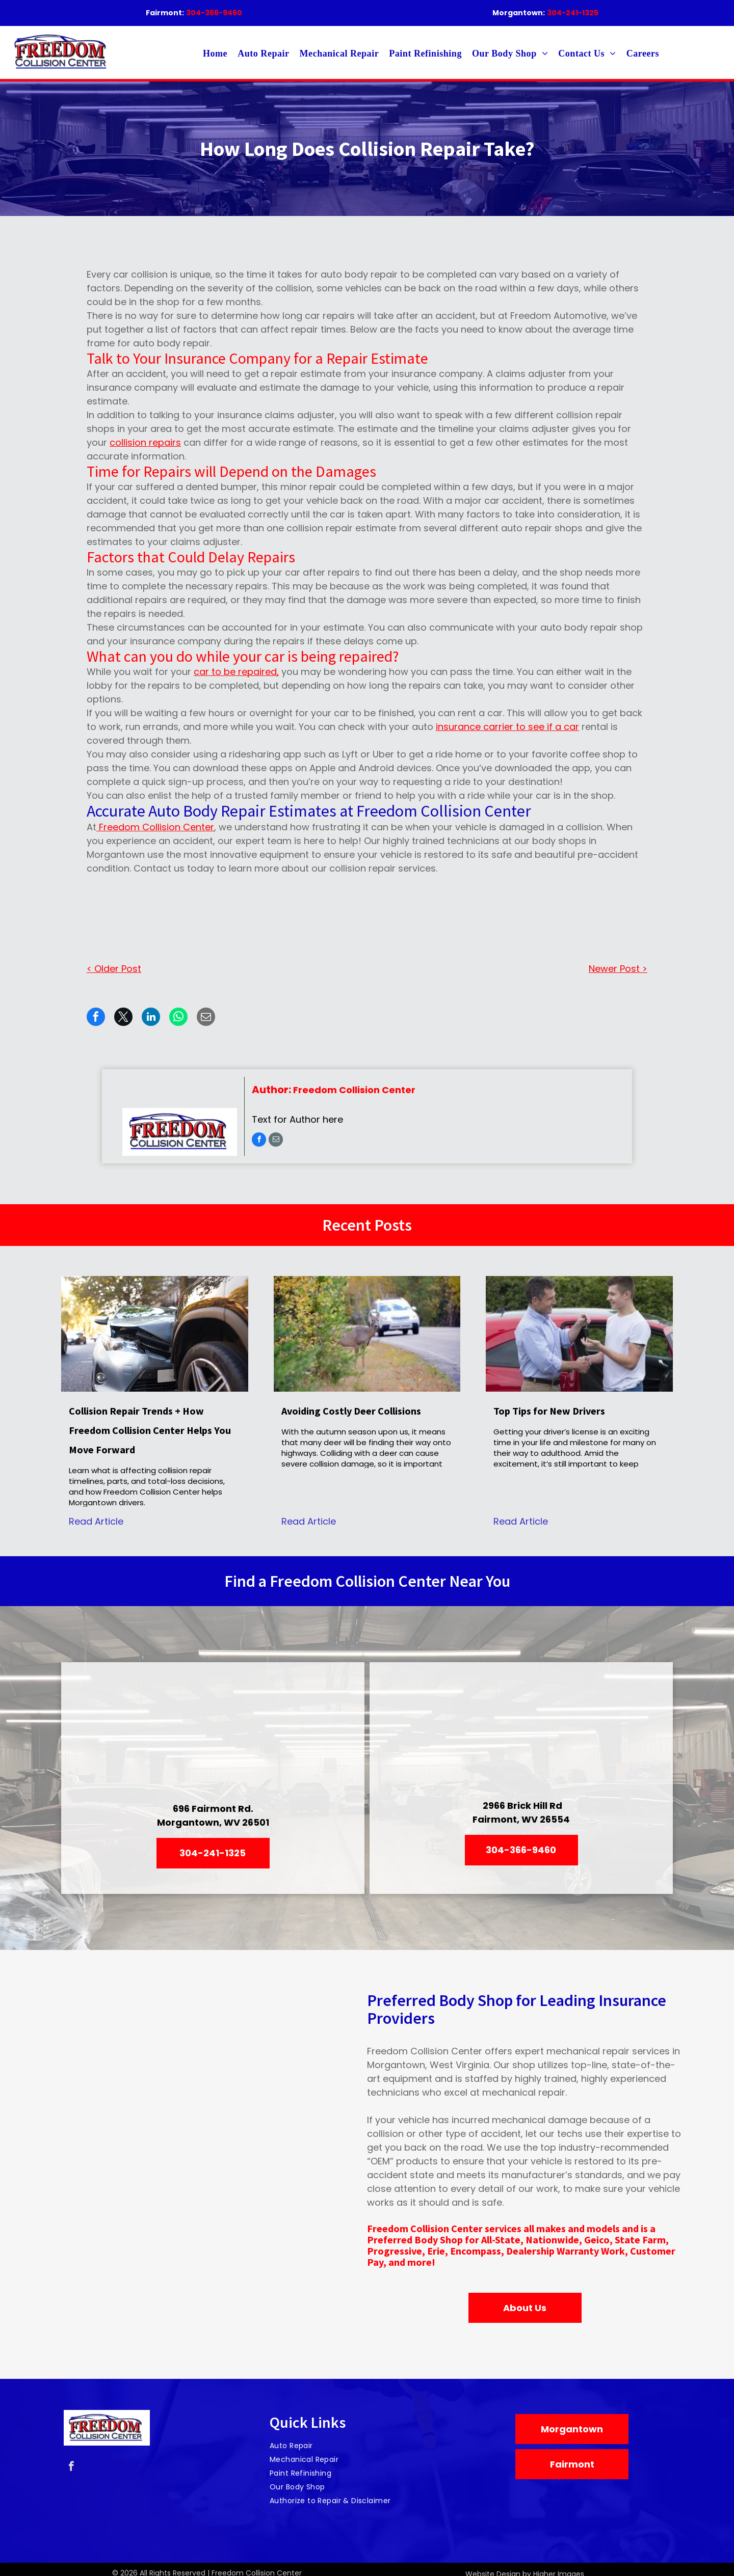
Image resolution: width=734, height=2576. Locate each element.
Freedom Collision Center (155, 827)
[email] (276, 1140)
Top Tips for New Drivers (549, 1410)
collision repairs (145, 442)
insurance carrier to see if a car (507, 726)
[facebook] (259, 1140)
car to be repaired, (236, 671)
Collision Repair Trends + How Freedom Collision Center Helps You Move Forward (150, 1430)
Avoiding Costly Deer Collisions (351, 1410)
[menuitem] (215, 54)
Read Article (96, 1521)
